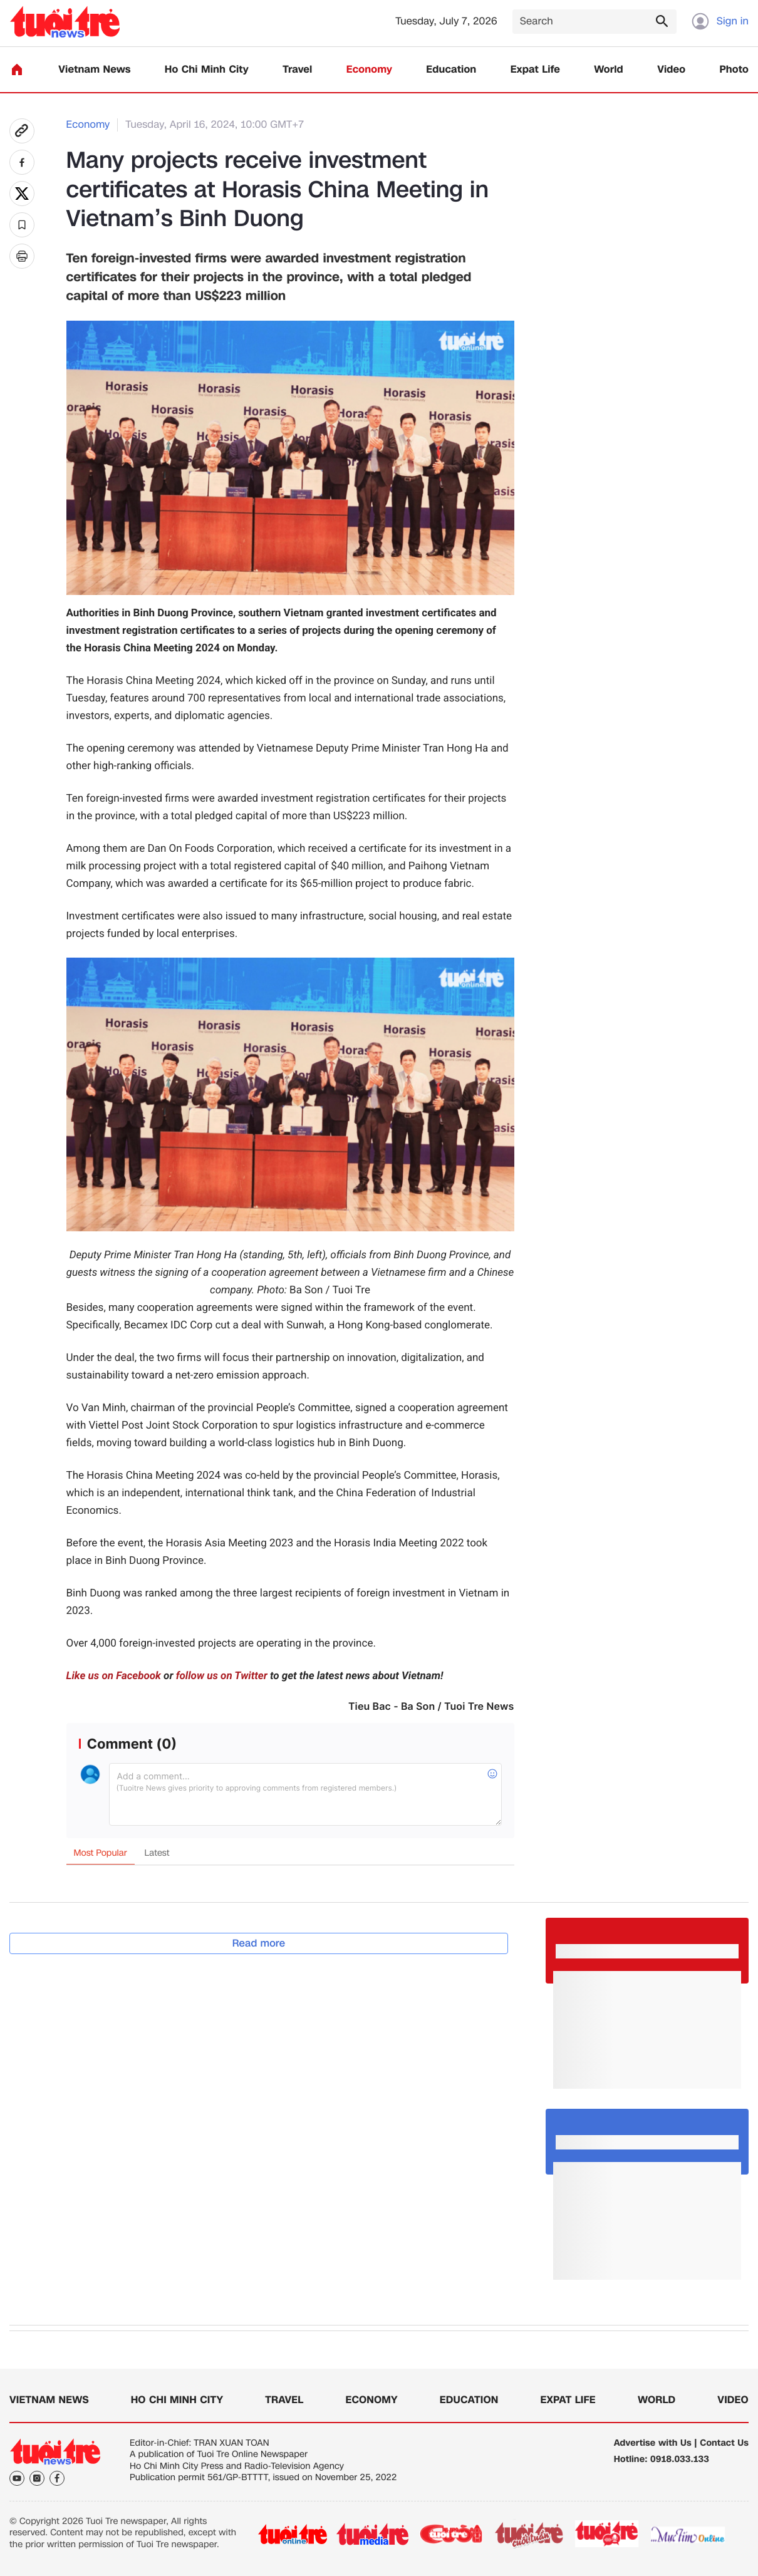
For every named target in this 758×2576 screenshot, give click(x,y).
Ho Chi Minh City (207, 69)
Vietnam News (94, 69)
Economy (369, 69)
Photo (734, 69)
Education (451, 69)
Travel (297, 69)
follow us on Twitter (221, 1676)
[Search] (594, 21)
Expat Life (535, 69)
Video (671, 69)
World (608, 69)
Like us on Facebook (113, 1676)
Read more (259, 1943)
